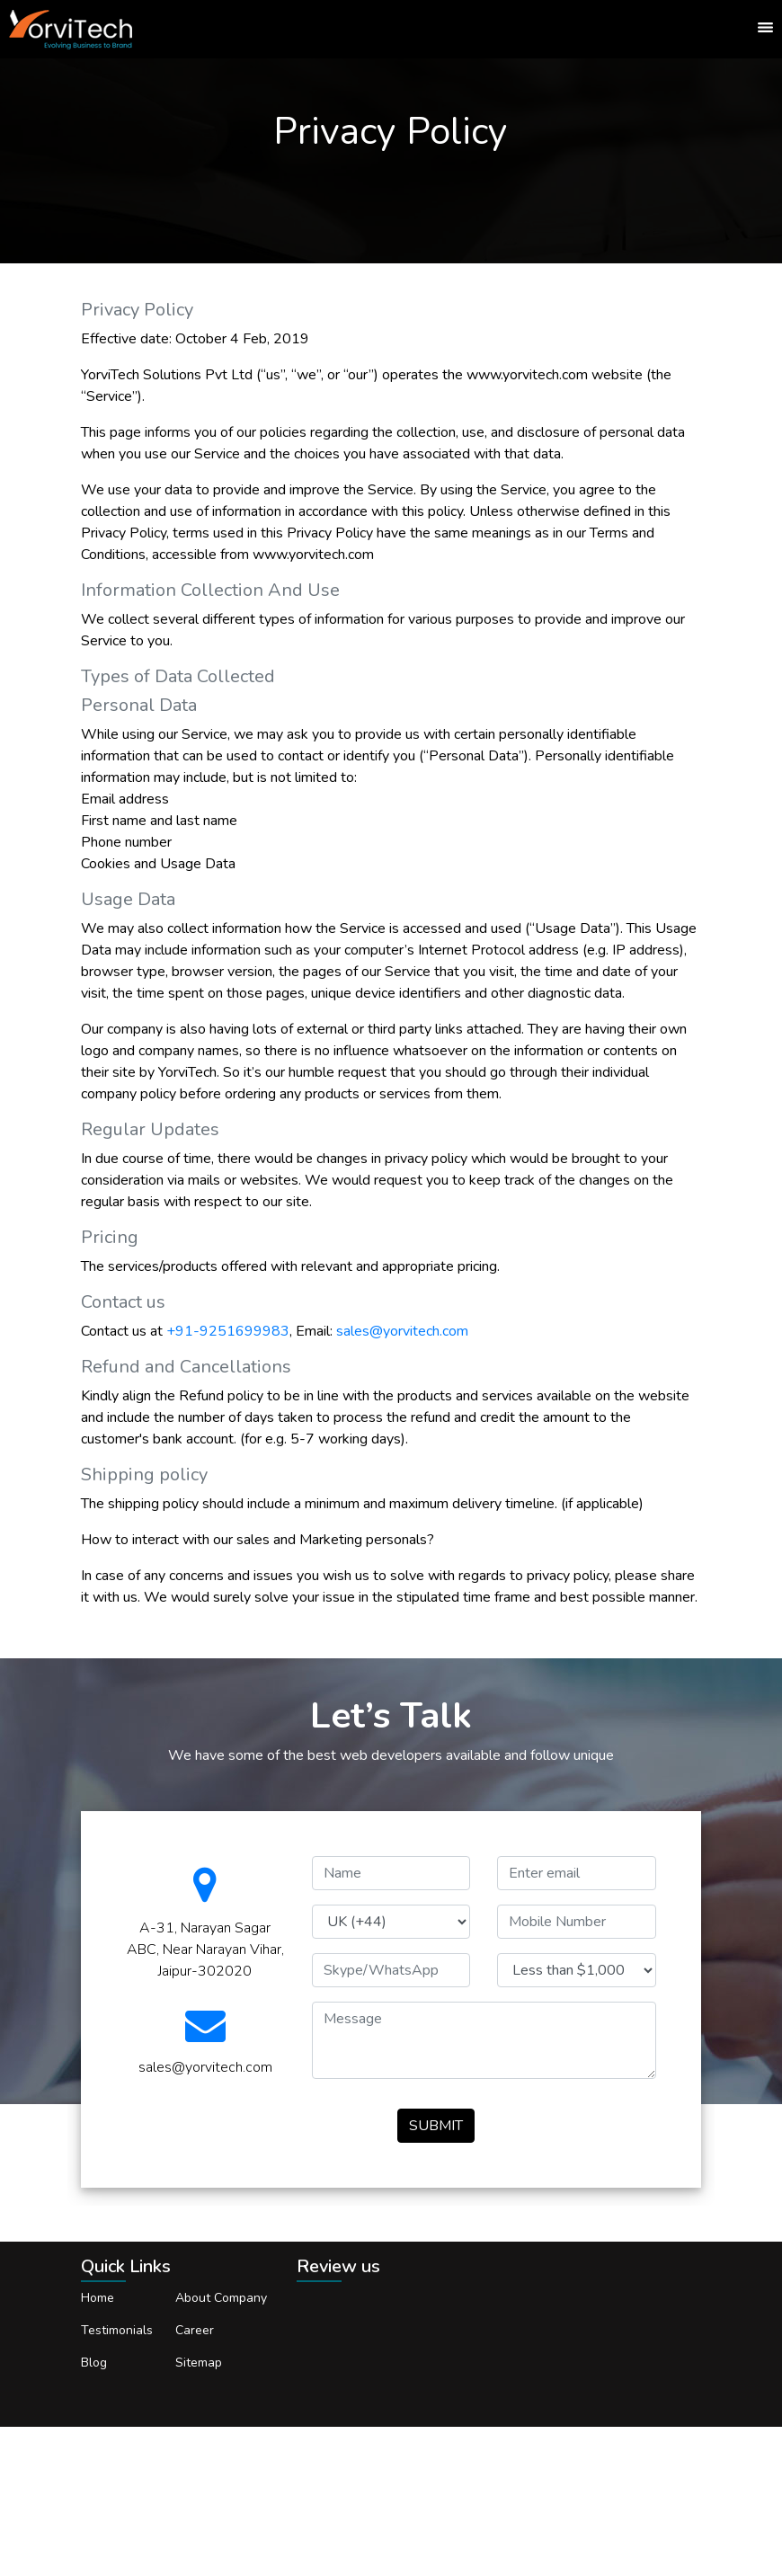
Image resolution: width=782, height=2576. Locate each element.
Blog (94, 2362)
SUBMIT (436, 2126)
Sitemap (198, 2362)
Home (97, 2297)
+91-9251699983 (227, 1331)
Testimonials (117, 2330)
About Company (221, 2297)
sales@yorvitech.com (402, 1331)
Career (194, 2330)
